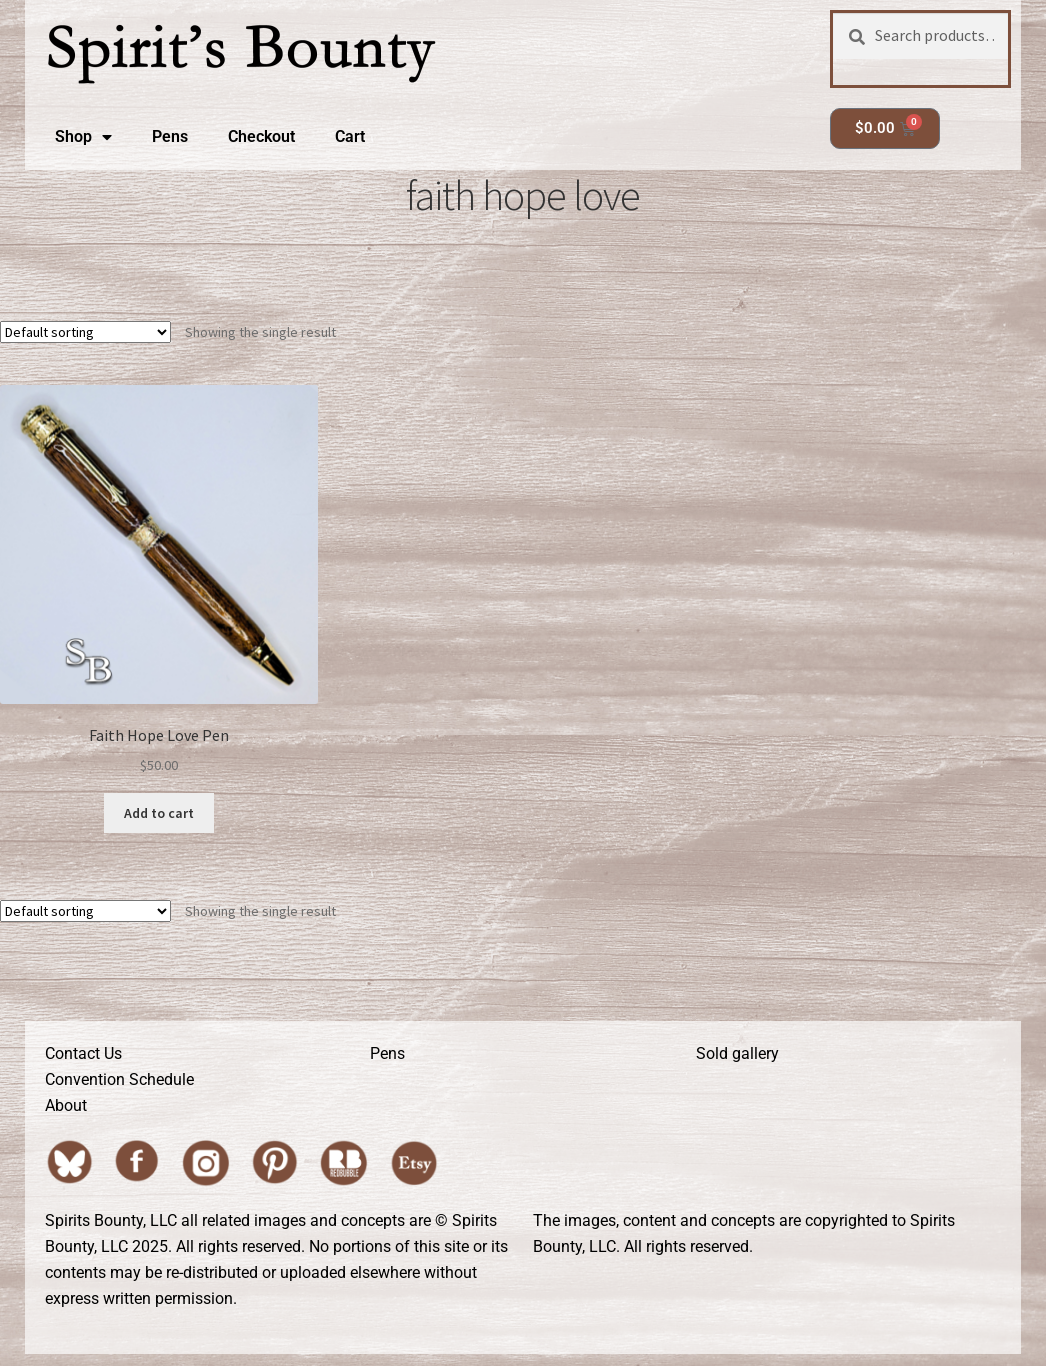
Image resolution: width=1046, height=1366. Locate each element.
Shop (83, 137)
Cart (350, 136)
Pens (170, 136)
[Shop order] (85, 332)
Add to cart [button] (159, 813)
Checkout (261, 136)
